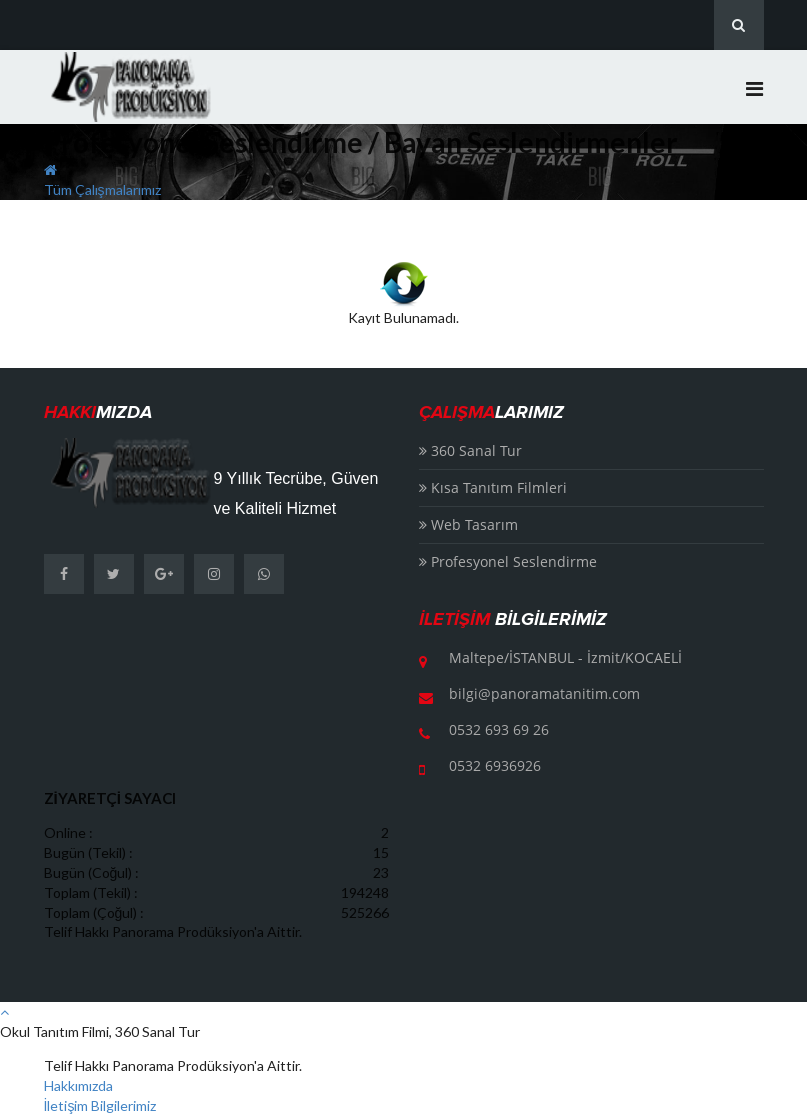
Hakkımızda (78, 1085)
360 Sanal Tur (470, 450)
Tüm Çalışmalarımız (102, 189)
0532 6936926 (495, 765)
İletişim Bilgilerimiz (100, 1105)
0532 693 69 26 (499, 729)
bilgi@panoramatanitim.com (544, 693)
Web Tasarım (468, 524)
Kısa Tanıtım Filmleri (493, 487)
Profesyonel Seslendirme (508, 561)
